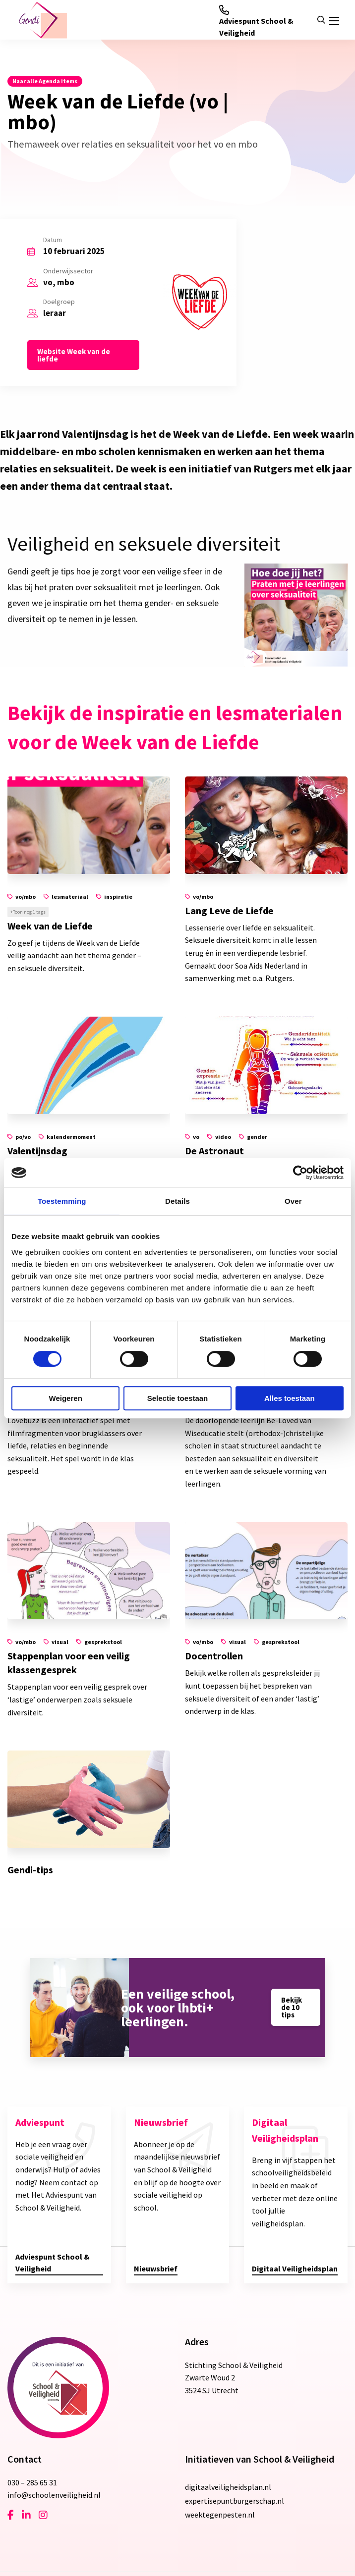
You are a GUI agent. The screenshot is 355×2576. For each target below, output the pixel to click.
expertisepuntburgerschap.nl (234, 2501)
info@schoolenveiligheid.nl (54, 2495)
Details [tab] (177, 1201)
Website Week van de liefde (73, 355)
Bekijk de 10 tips (291, 2007)
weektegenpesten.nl (220, 2515)
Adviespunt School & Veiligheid (256, 21)
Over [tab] (293, 1201)
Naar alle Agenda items (44, 81)
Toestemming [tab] (62, 1201)
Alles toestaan (289, 1398)
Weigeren (65, 1398)
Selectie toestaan (177, 1398)
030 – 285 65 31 (32, 2482)
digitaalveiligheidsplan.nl (228, 2487)
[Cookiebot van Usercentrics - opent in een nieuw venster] (300, 1172)
